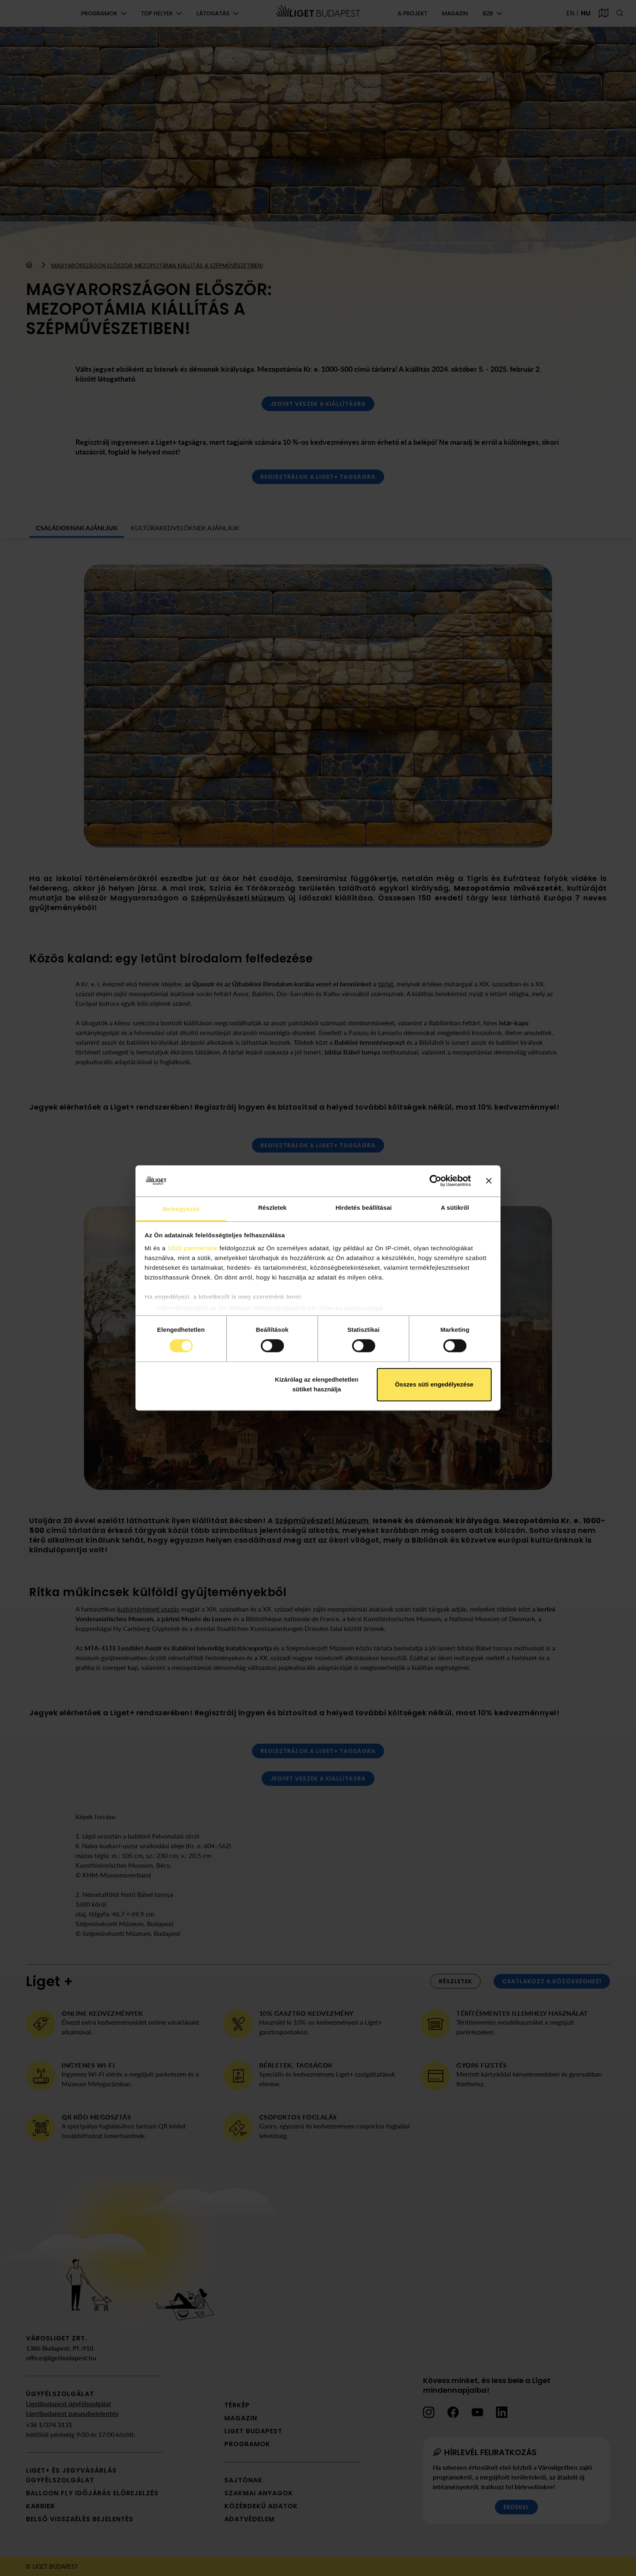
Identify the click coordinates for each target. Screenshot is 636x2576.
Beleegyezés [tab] (181, 1208)
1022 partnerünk (192, 1248)
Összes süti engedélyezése (434, 1384)
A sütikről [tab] (455, 1207)
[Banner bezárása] (489, 1181)
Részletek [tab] (272, 1207)
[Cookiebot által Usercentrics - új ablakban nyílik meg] (435, 1181)
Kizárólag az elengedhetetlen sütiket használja (317, 1384)
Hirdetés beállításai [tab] (363, 1207)
